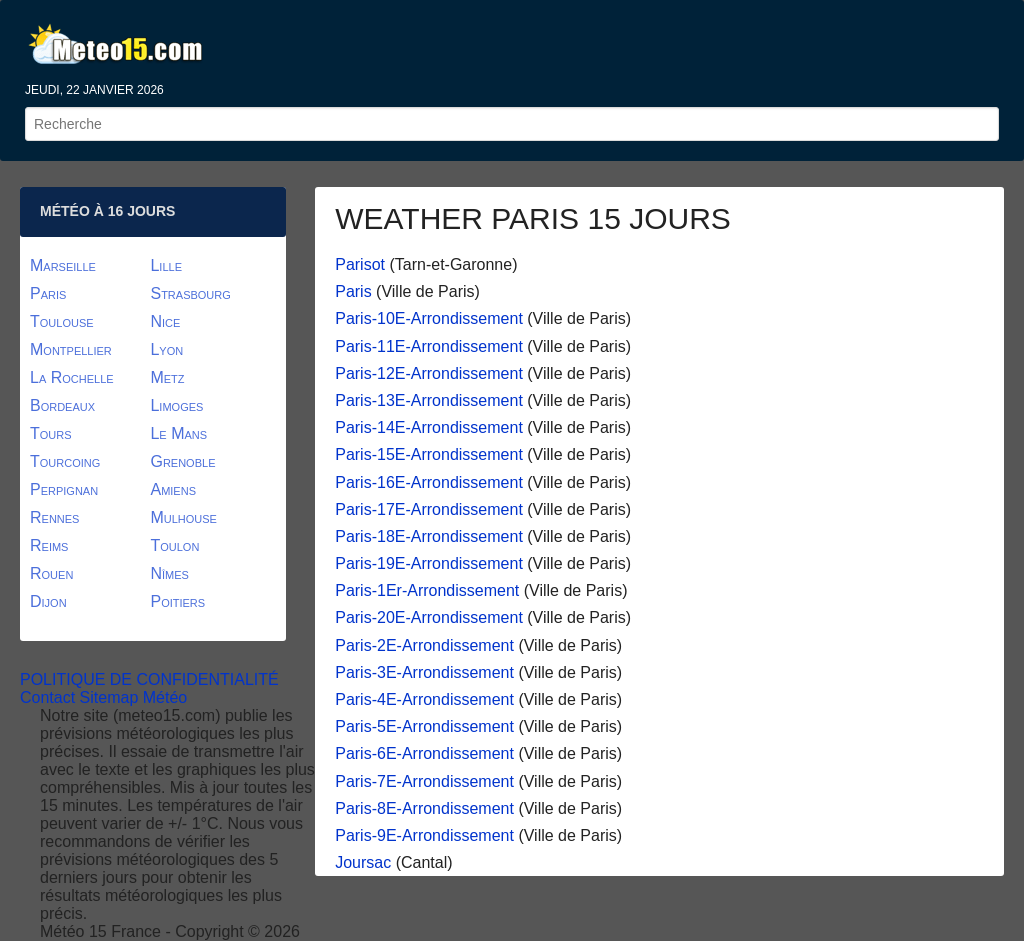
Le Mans (178, 433)
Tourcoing (65, 461)
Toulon (174, 545)
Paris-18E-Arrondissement (429, 536)
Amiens (173, 489)
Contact (47, 697)
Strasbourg (190, 293)
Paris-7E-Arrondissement (424, 781)
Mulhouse (183, 517)
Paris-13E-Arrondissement (429, 400)
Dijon (48, 601)
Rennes (54, 517)
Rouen (51, 573)
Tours (51, 433)
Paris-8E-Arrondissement (424, 808)
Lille (166, 265)
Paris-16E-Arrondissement (429, 482)
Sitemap (109, 697)
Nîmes (169, 573)
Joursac (363, 862)
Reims (49, 545)
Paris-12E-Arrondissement (429, 373)
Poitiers (177, 601)
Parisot (360, 264)
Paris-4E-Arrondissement (424, 699)
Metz (167, 377)
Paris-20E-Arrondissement (429, 617)
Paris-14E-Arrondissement (429, 427)
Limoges (176, 405)
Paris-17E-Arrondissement (429, 509)
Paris (353, 291)
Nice (165, 321)
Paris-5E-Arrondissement (424, 726)
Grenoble (182, 461)
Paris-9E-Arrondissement (424, 835)
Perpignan (64, 489)
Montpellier (71, 349)
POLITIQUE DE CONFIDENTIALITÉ (149, 679)
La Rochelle (72, 377)
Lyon (166, 349)
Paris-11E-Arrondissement (429, 346)
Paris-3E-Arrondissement (424, 672)
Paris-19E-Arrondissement (429, 563)
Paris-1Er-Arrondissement (427, 590)
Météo (165, 697)
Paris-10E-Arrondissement (429, 318)
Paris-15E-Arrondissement (429, 454)
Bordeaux (62, 405)
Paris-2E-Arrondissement (424, 645)
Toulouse (62, 321)
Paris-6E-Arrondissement (424, 753)
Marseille (63, 265)
